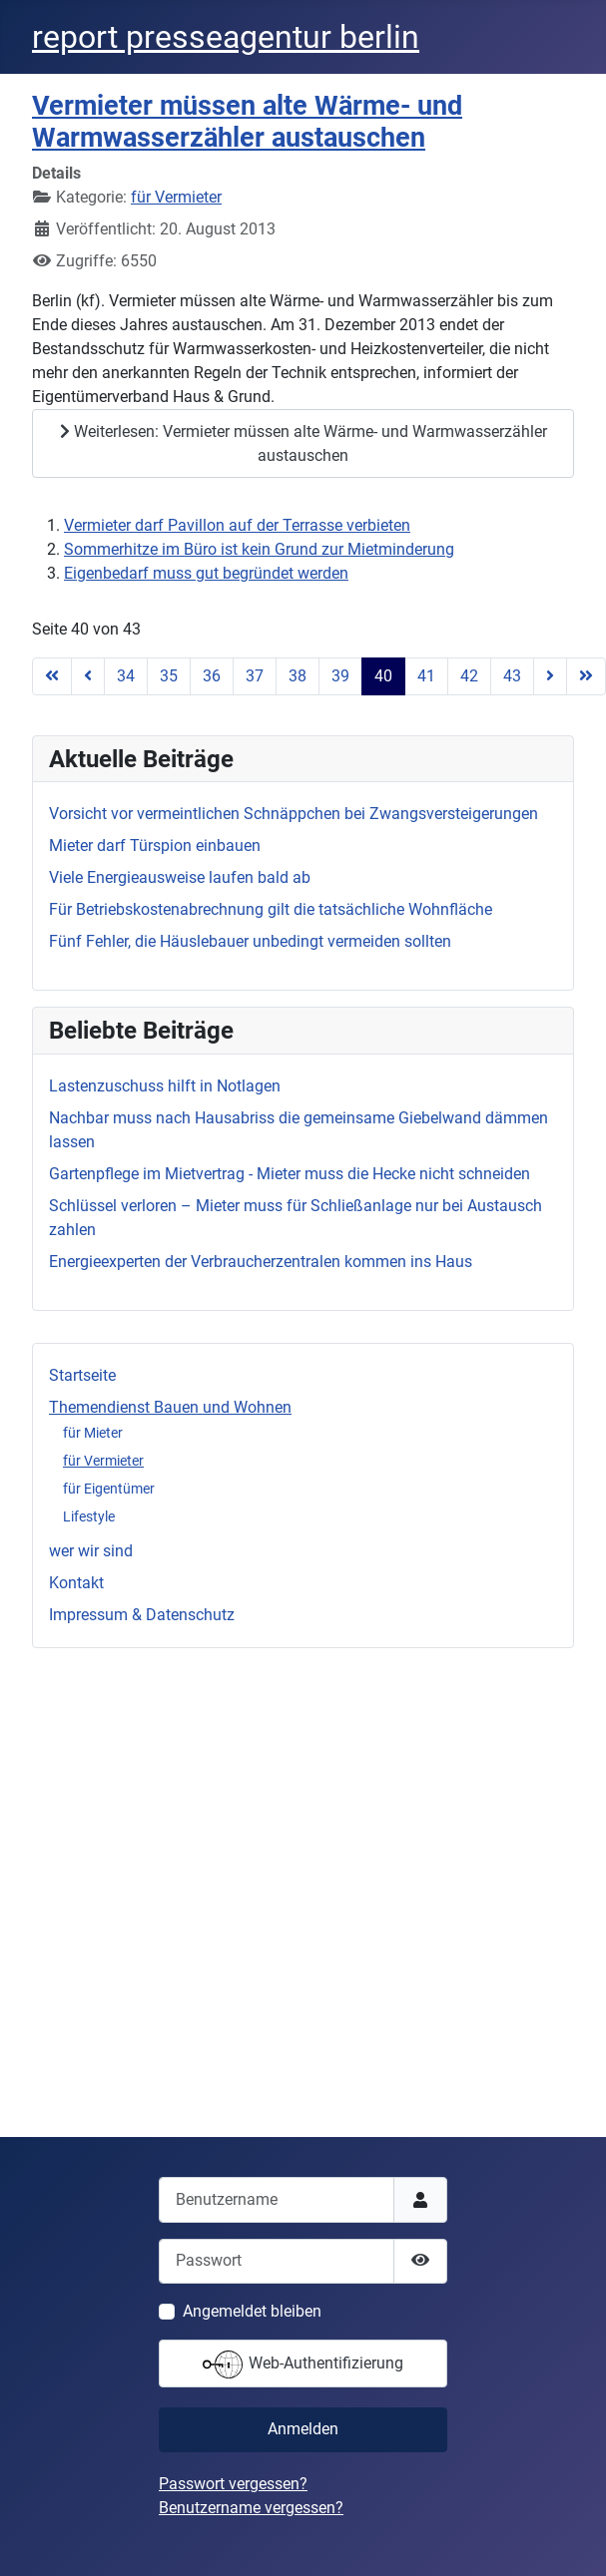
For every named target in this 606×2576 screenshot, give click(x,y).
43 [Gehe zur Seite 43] (512, 675)
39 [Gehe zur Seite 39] (340, 675)
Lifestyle (89, 1516)
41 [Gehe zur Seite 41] (426, 675)
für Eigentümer (109, 1489)
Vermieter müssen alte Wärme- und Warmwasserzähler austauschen (247, 122)
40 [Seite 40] (383, 675)
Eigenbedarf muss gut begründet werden (206, 573)
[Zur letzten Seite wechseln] (586, 676)
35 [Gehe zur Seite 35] (169, 675)
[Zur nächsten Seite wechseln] (550, 676)
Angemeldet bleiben (252, 2311)
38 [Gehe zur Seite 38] (297, 675)
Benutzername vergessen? (251, 2507)
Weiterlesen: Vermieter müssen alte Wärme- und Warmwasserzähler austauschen (303, 443)
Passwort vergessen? (233, 2483)
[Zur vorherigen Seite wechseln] (88, 676)
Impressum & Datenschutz (142, 1614)
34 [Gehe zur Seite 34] (126, 675)
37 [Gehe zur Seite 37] (255, 675)
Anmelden (303, 2428)
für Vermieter (103, 1461)
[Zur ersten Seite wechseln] (52, 676)
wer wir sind (91, 1550)
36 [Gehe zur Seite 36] (212, 675)
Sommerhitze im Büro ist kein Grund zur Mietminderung (259, 549)
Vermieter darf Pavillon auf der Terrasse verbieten (237, 525)
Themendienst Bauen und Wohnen (170, 1407)
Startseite (82, 1375)
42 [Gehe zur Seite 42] (469, 675)
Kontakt (76, 1582)
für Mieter (93, 1433)
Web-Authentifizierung (303, 2364)
